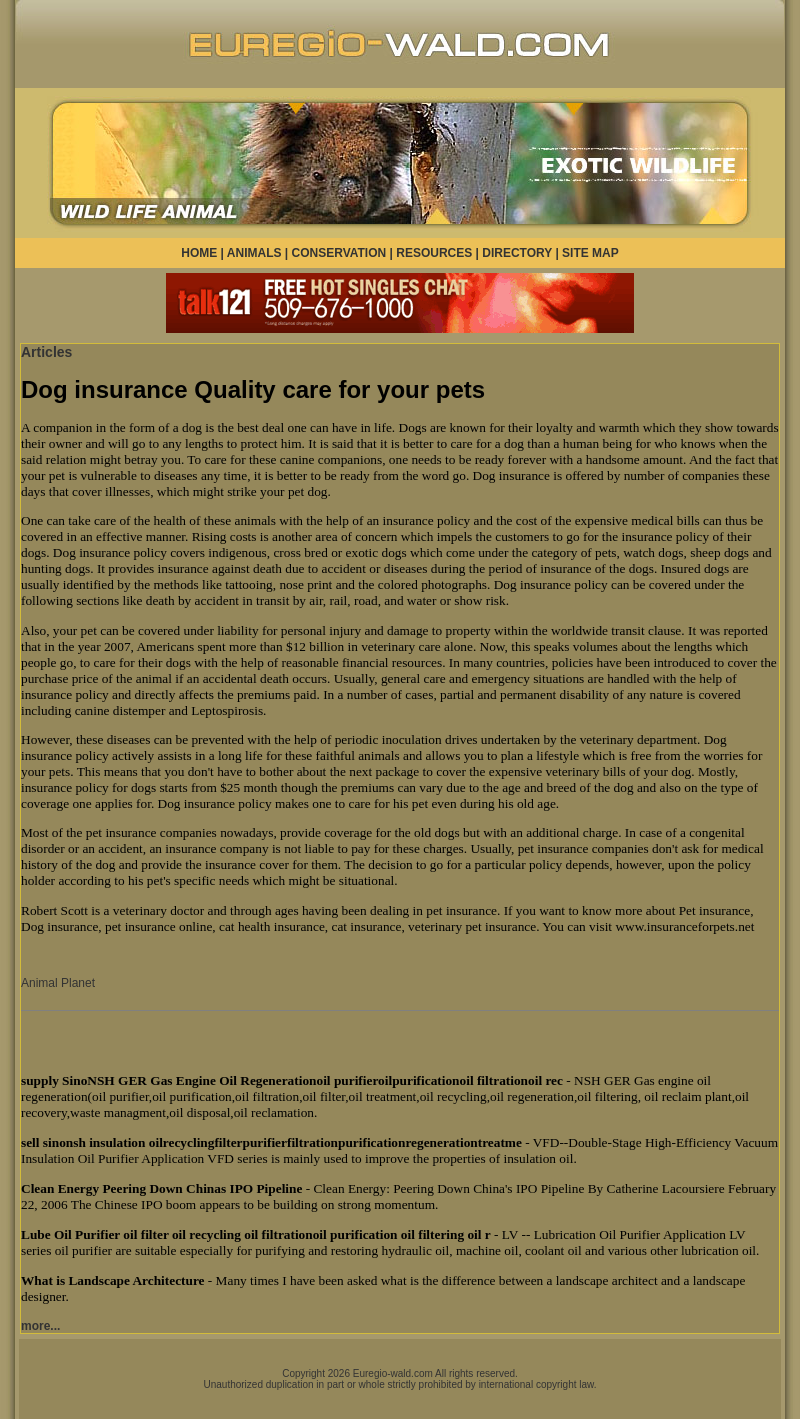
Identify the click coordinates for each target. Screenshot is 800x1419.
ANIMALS (254, 253)
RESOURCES (434, 253)
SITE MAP (590, 253)
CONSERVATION (339, 253)
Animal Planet (58, 983)
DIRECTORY (517, 253)
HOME (199, 253)
